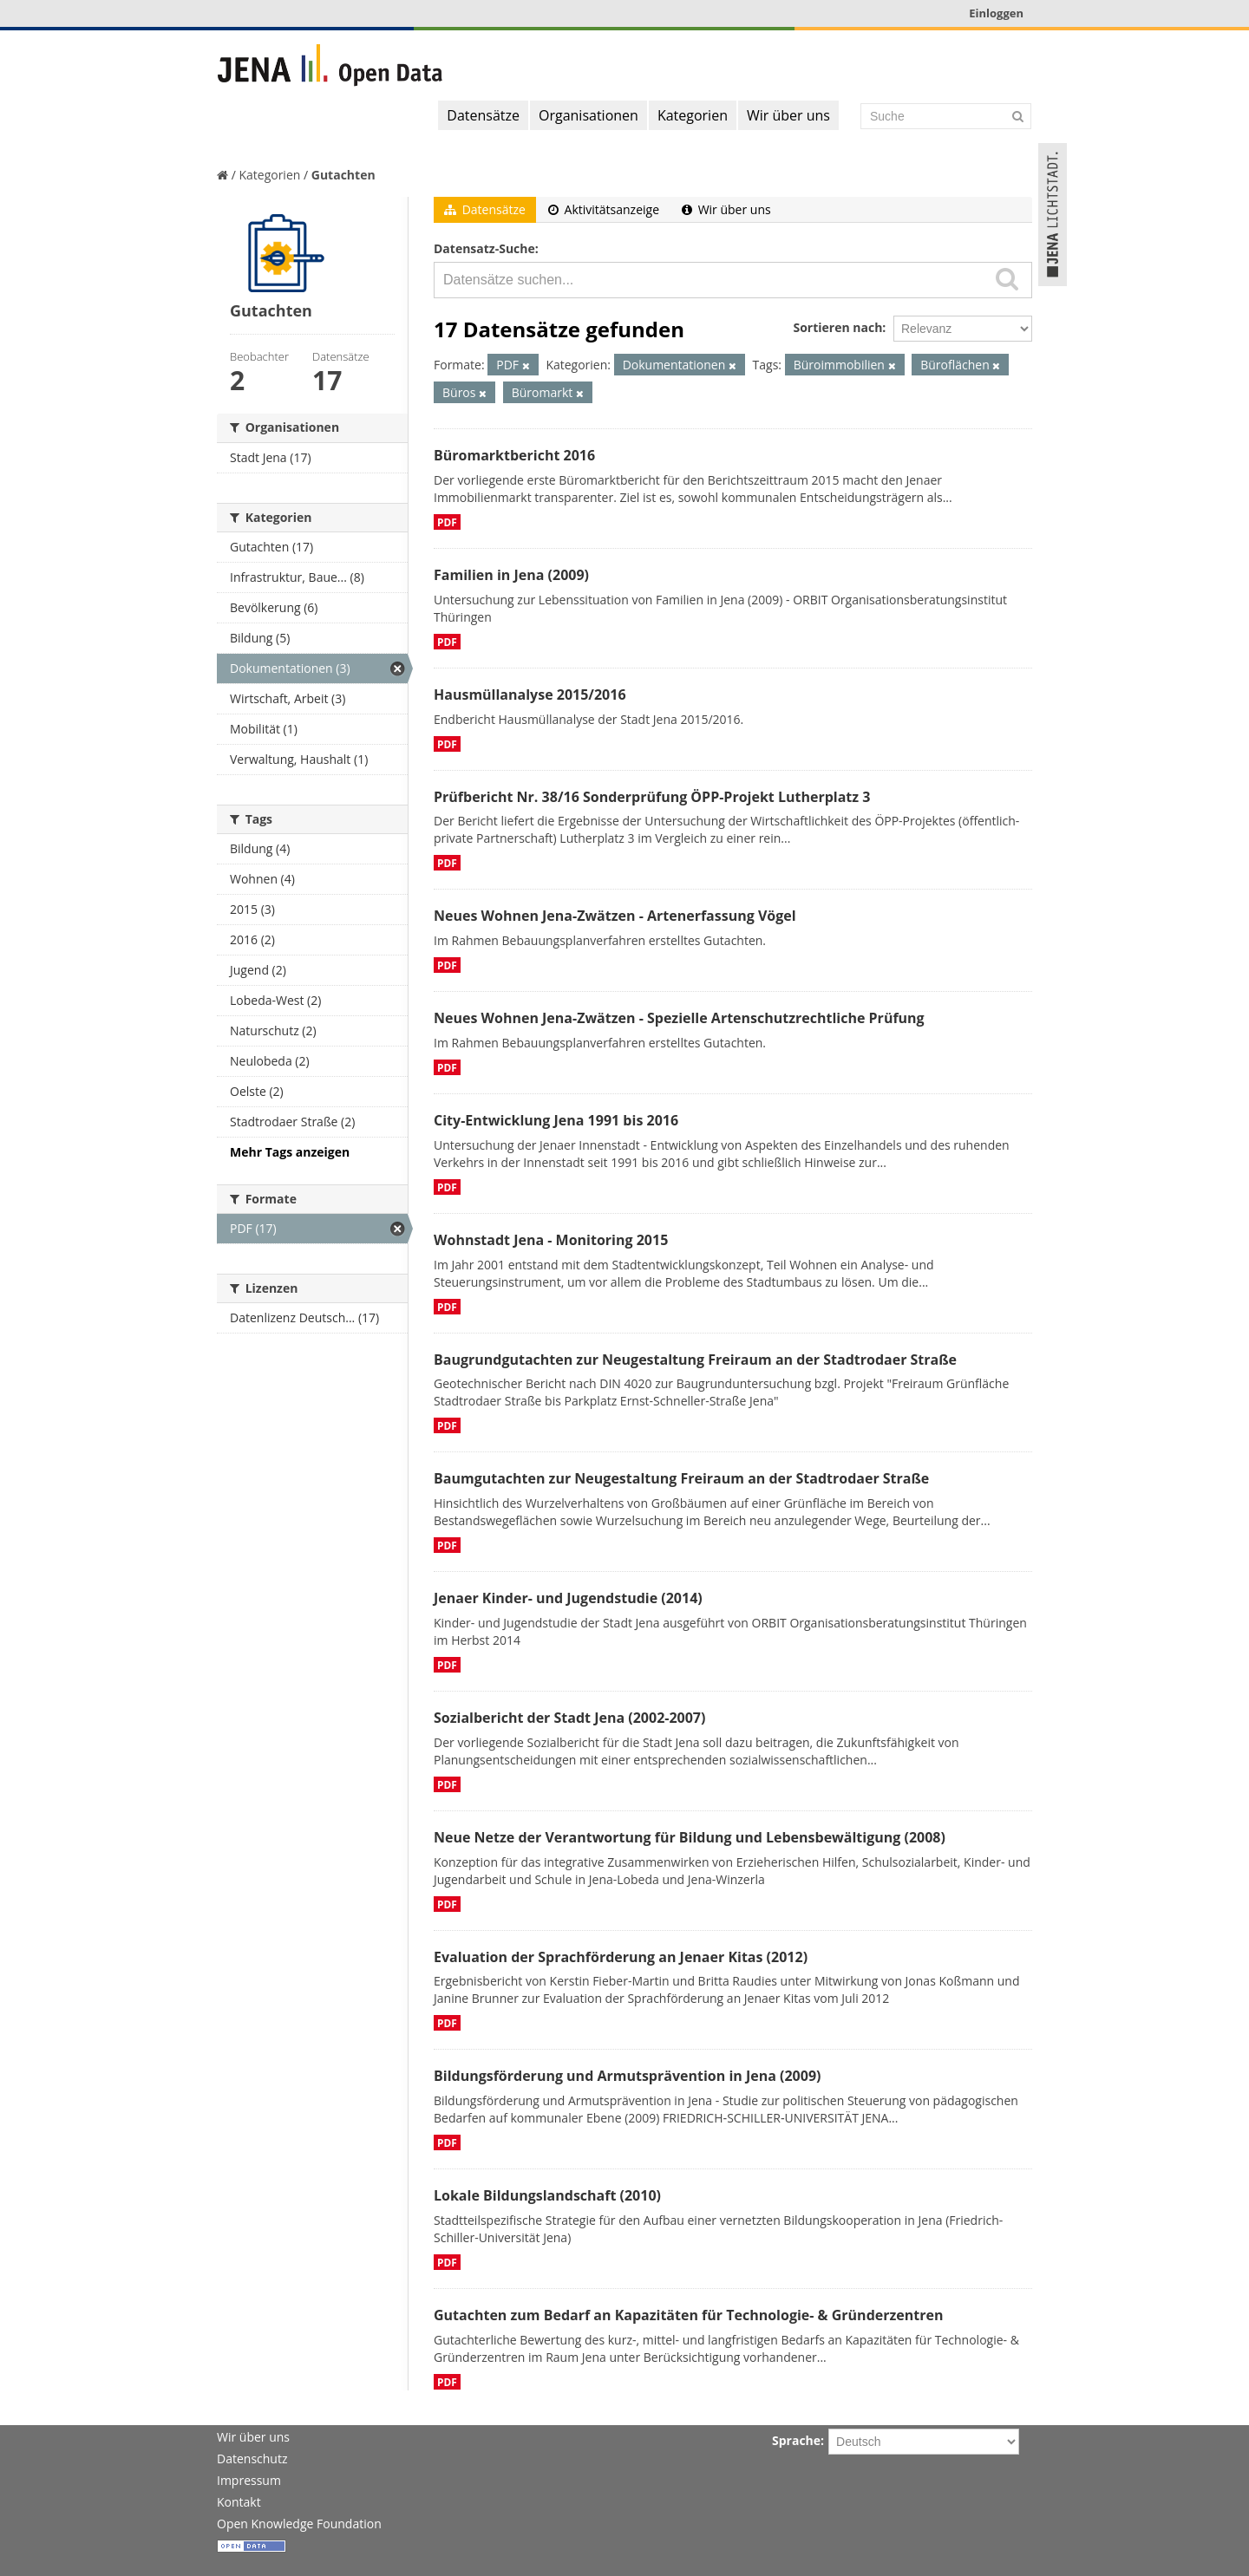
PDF (447, 522)
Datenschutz (252, 2458)
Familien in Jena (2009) (511, 574)
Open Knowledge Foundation (299, 2523)
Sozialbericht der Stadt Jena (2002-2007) (569, 1717)
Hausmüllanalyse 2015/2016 (530, 694)
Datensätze (483, 115)
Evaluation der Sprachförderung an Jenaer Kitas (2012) (621, 1956)
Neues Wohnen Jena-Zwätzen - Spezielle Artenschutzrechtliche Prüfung (679, 1017)
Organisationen (588, 115)
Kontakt (239, 2502)
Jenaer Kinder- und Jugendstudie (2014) (568, 1598)
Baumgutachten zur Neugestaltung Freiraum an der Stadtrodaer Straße (681, 1478)
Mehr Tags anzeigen (290, 1152)
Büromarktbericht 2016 (514, 455)
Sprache (796, 2440)
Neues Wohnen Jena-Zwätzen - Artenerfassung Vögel (615, 915)
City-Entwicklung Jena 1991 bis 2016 (556, 1120)
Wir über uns (788, 115)
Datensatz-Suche (484, 248)
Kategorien (692, 115)
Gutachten (343, 174)
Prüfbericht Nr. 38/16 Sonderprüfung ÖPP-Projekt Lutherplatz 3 (652, 796)
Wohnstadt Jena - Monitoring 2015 (551, 1239)
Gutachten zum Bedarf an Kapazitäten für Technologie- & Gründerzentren (688, 2315)
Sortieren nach (837, 327)
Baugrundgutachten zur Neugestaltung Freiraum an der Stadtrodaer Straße (695, 1359)
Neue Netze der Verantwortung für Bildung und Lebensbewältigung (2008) (689, 1837)
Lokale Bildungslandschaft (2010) (547, 2195)
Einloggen (996, 13)
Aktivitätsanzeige (603, 209)
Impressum (249, 2480)
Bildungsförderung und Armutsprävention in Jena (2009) (627, 2075)
